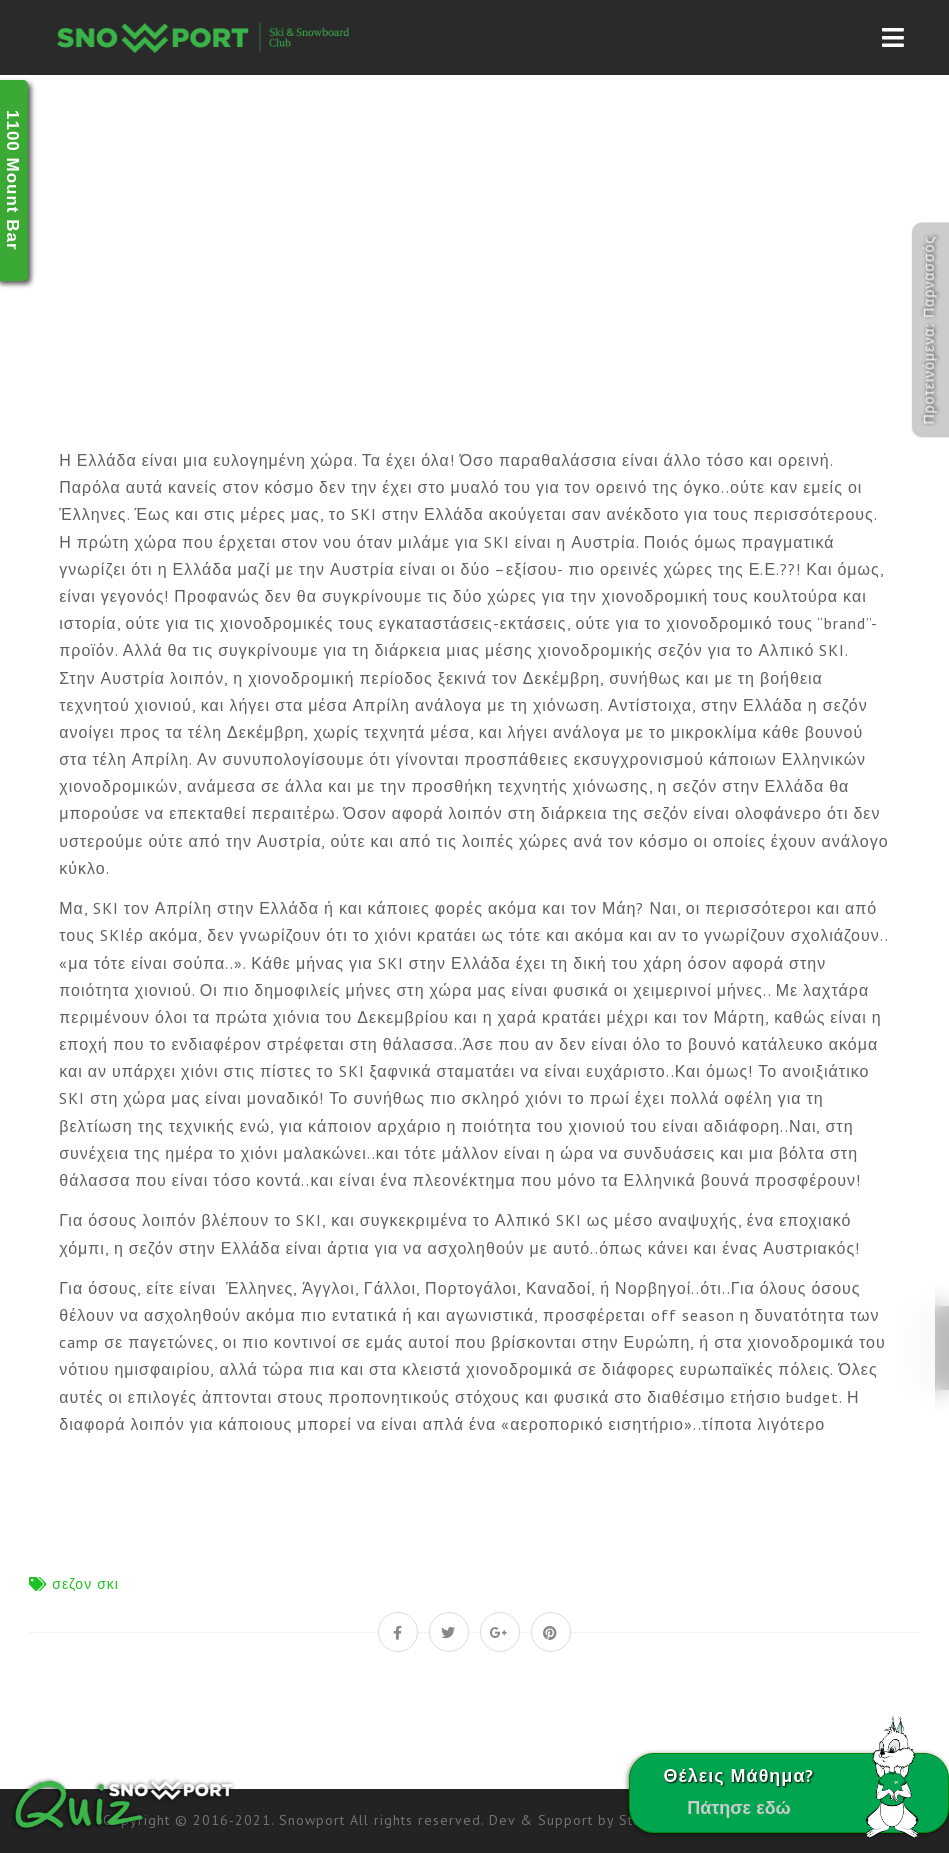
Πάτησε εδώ (739, 1807)
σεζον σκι (85, 1584)
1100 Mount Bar (12, 180)
